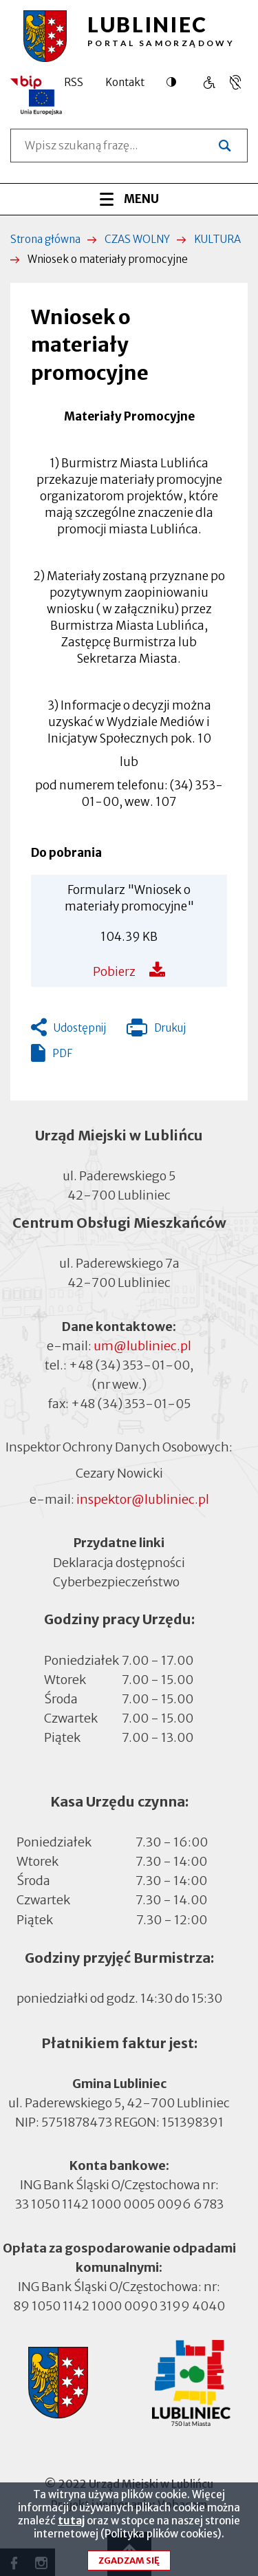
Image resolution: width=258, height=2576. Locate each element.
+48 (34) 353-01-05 (131, 1404)
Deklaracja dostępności (119, 1562)
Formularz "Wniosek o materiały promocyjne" (129, 898)
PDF (62, 1053)
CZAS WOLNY (137, 239)
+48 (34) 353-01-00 (129, 1365)
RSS (73, 82)
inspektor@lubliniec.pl (142, 1499)
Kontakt (124, 82)
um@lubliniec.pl (142, 1346)
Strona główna (45, 239)
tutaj (71, 2528)
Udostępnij (80, 1027)
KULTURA (217, 239)
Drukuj (156, 1031)
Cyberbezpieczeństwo (116, 1580)
